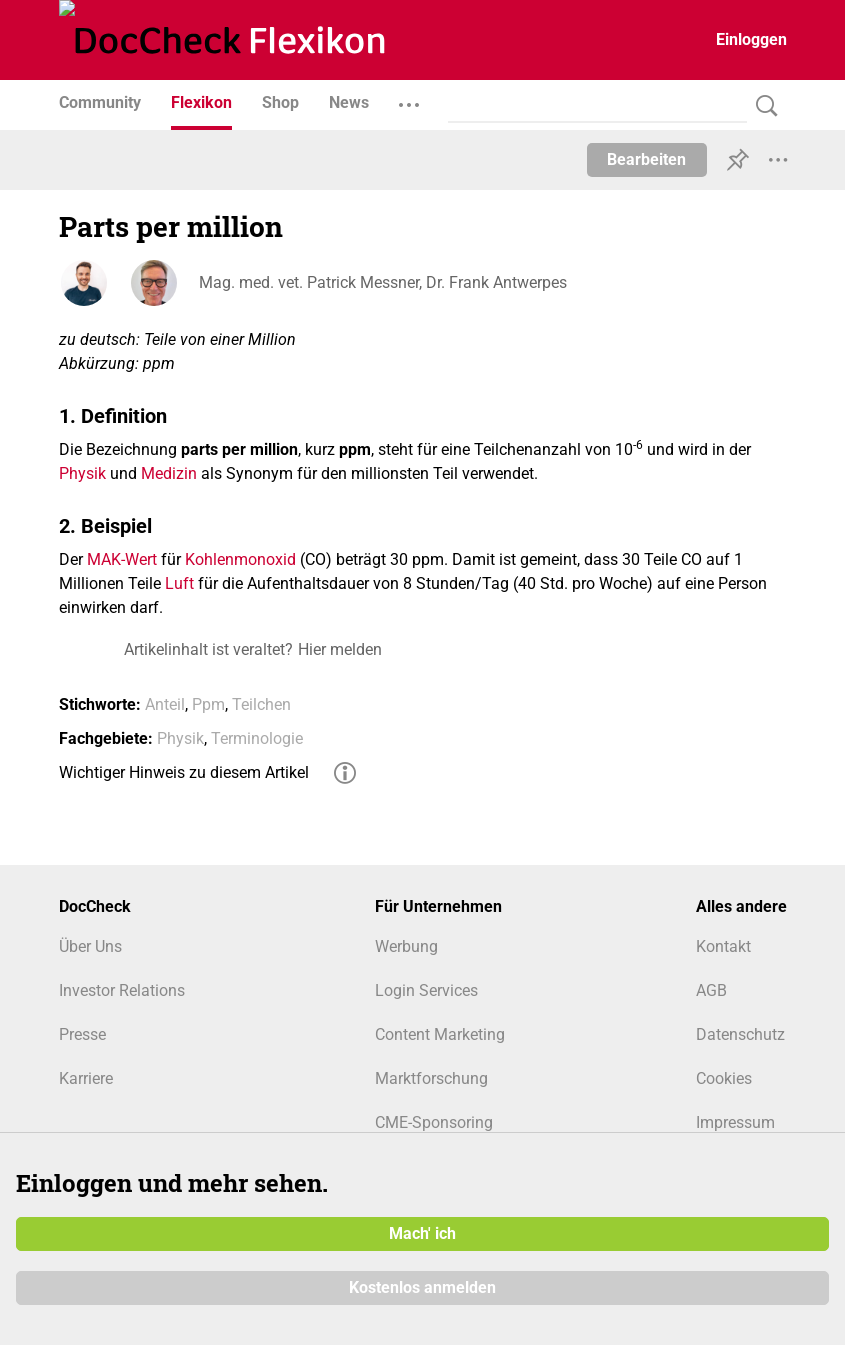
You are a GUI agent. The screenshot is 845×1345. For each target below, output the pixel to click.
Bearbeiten (646, 159)
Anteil (165, 704)
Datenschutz (740, 1034)
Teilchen (261, 704)
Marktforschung (431, 1078)
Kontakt (723, 946)
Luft (179, 583)
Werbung (406, 946)
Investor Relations (122, 990)
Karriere (86, 1078)
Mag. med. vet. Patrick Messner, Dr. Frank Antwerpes (383, 282)
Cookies (724, 1078)
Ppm (208, 704)
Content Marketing (440, 1034)
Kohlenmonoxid (240, 559)
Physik (82, 473)
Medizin (169, 473)
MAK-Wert (122, 559)
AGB (711, 990)
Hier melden (340, 649)
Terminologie (257, 738)
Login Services (426, 990)
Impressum (735, 1122)
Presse (82, 1034)
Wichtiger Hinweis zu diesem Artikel (184, 772)
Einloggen (751, 39)
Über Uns (90, 946)
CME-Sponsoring (434, 1122)
